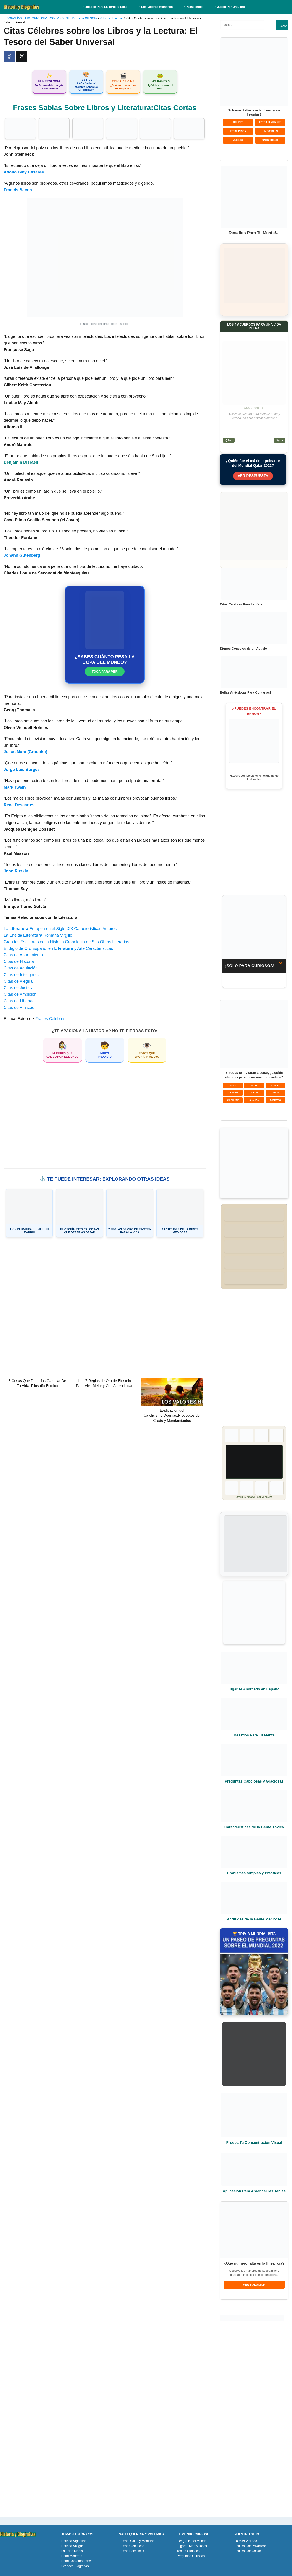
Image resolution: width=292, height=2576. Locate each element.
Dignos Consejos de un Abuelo (243, 648)
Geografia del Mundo (191, 2541)
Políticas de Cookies (248, 2551)
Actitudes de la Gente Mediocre (254, 1919)
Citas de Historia (19, 961)
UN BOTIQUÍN (270, 131)
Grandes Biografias (75, 2566)
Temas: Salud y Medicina (137, 2541)
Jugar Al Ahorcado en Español (254, 1689)
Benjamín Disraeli (21, 462)
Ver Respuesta (253, 476)
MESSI (233, 1085)
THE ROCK (232, 1093)
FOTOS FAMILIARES (270, 122)
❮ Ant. (228, 440)
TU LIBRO (238, 122)
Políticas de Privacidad (250, 2546)
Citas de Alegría (18, 981)
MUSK (254, 1085)
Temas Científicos (131, 2546)
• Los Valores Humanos (156, 6)
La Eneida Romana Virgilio (38, 935)
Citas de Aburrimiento (23, 955)
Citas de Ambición (20, 994)
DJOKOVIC (275, 1100)
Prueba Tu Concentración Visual (254, 2143)
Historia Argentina (74, 2541)
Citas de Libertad (19, 1001)
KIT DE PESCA (238, 131)
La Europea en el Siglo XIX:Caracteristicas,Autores (60, 928)
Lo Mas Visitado (245, 2541)
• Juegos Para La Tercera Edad (105, 6)
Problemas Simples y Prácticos (254, 1873)
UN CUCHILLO (270, 140)
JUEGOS (238, 140)
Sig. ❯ (279, 440)
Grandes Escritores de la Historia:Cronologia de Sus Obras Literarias (66, 942)
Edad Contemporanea (77, 2561)
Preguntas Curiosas (191, 2556)
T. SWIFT (275, 1085)
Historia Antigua (72, 2546)
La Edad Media (72, 2551)
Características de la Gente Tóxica (254, 1827)
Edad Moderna (71, 2556)
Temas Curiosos (188, 2551)
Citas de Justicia (19, 987)
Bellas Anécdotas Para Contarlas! (245, 692)
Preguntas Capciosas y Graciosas (254, 1781)
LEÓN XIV (275, 1093)
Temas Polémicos (131, 2551)
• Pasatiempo (193, 6)
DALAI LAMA (233, 1100)
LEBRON (254, 1093)
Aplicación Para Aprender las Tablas (254, 2191)
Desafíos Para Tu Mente (254, 1735)
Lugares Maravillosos (192, 2546)
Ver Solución (254, 2284)
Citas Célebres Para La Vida (241, 604)
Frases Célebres (50, 1018)
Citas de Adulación (21, 968)
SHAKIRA (254, 1100)
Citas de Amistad (19, 1007)
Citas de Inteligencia (22, 974)
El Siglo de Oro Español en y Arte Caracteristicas (58, 948)
